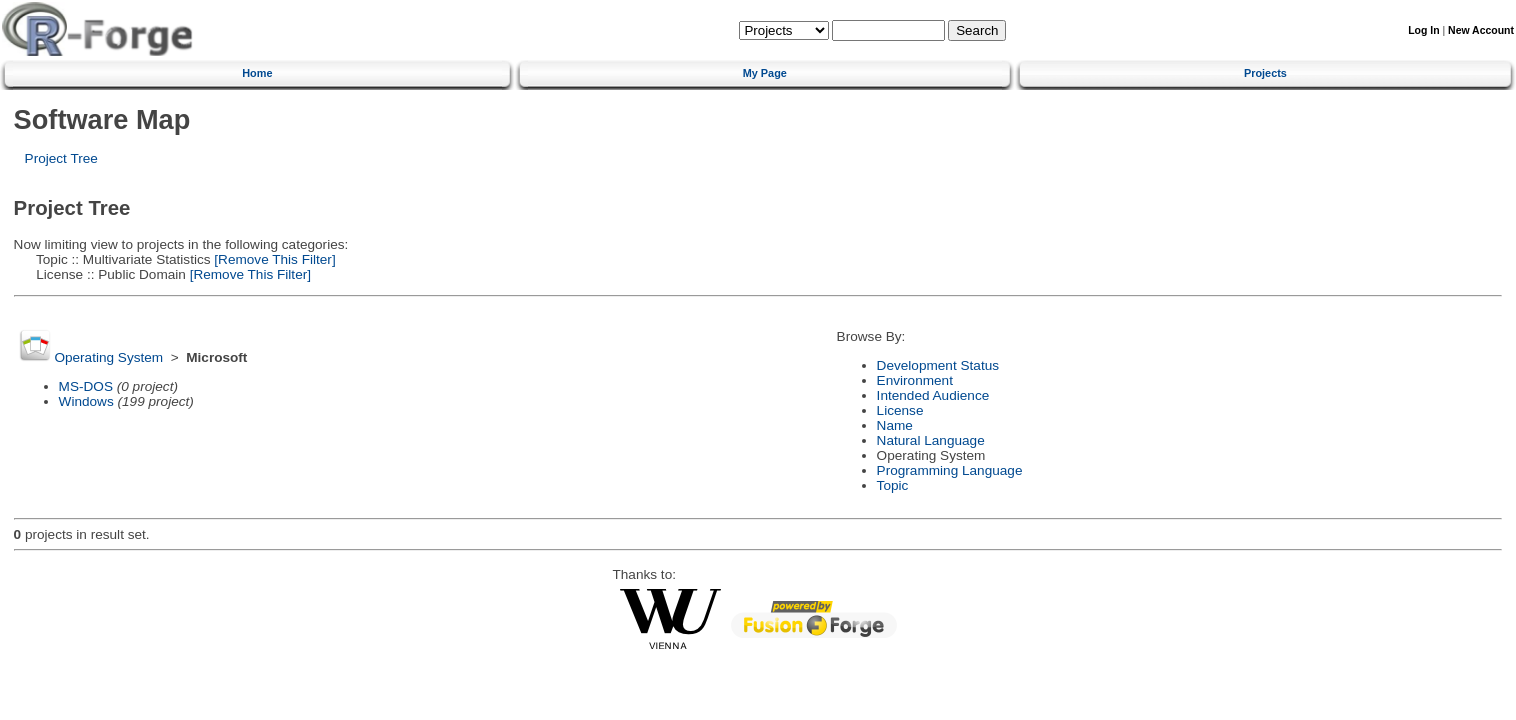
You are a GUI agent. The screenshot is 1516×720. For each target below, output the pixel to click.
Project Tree (61, 158)
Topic (893, 485)
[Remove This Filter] (273, 259)
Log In (1423, 30)
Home (257, 73)
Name (895, 425)
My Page (765, 73)
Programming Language (950, 470)
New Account (1481, 30)
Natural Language (931, 440)
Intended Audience (933, 395)
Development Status (938, 365)
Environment (915, 380)
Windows (86, 401)
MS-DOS (86, 386)
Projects (1265, 73)
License (900, 410)
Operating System (108, 357)
